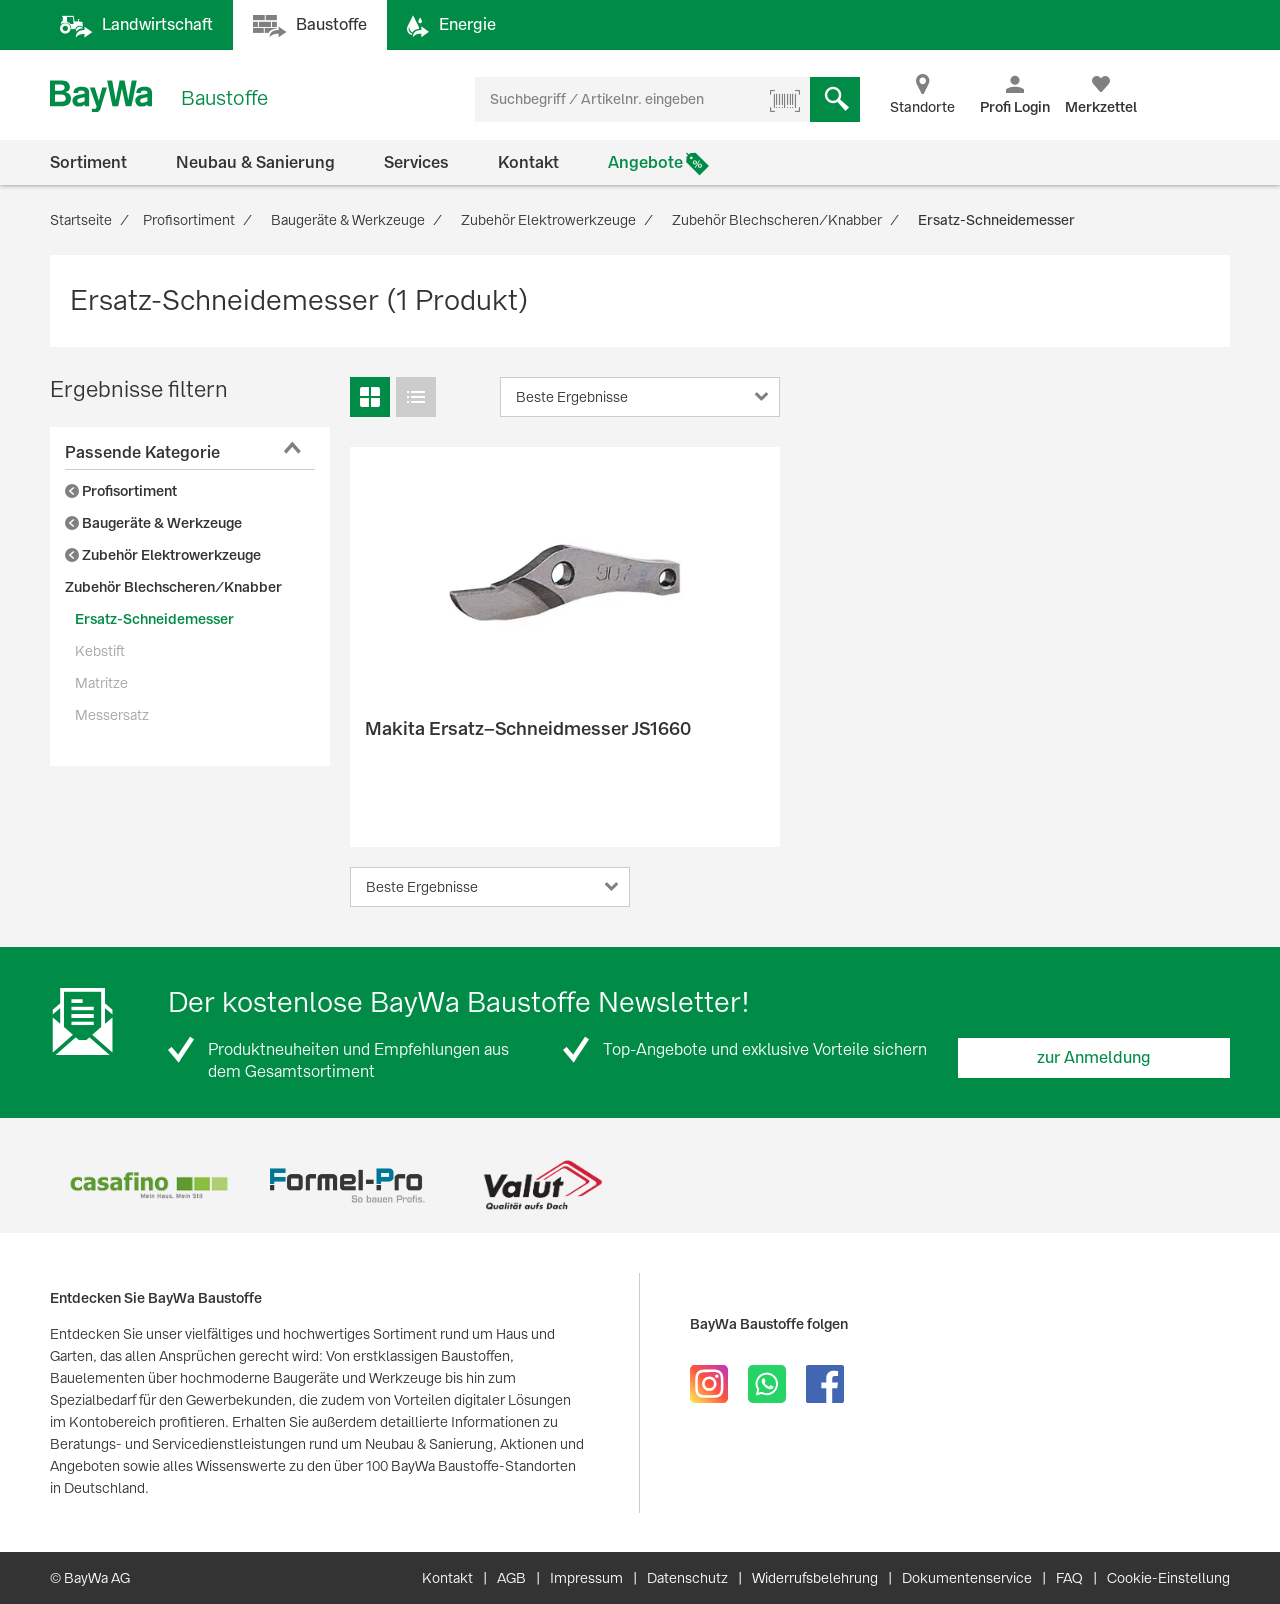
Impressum (586, 1578)
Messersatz (112, 715)
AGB (511, 1578)
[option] (148, 1185)
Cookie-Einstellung (1168, 1578)
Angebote (645, 162)
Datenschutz (687, 1578)
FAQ (1069, 1578)
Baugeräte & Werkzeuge (153, 523)
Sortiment (88, 162)
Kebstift (100, 651)
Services (416, 162)
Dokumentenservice (967, 1578)
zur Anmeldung (1094, 1057)
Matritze (101, 683)
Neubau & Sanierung (255, 162)
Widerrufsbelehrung (815, 1578)
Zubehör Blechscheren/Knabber (173, 587)
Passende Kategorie (142, 452)
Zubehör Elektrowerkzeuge (163, 555)
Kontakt (528, 162)
